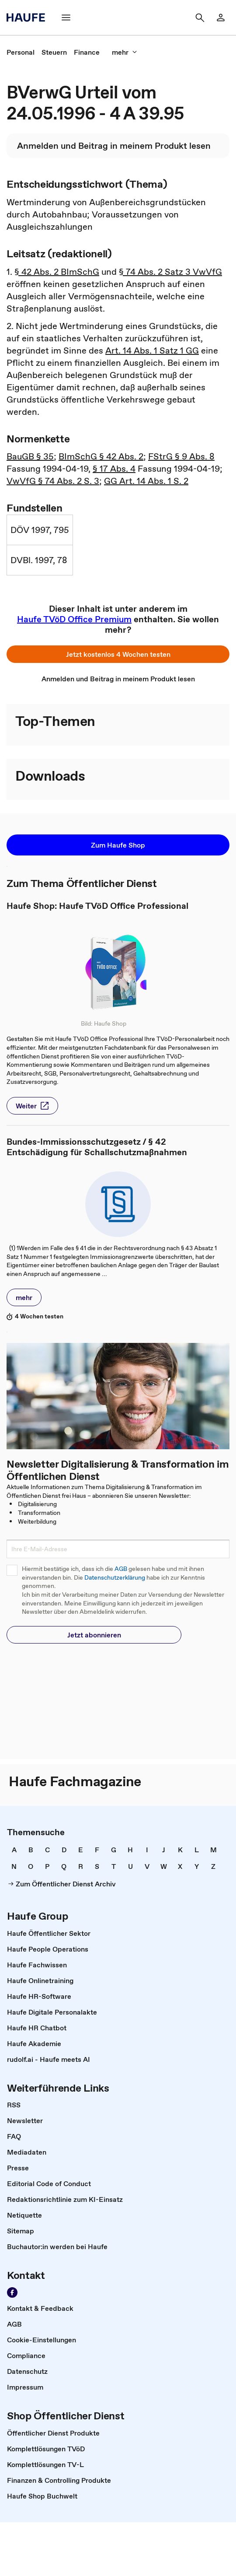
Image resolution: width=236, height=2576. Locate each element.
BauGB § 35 (30, 456)
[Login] (220, 17)
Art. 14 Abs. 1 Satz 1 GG (152, 350)
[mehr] (124, 52)
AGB (121, 1569)
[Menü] (66, 17)
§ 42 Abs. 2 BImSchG (56, 272)
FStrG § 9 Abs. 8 (181, 456)
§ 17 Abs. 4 (114, 469)
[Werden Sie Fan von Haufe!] (12, 2292)
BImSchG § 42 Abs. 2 (101, 456)
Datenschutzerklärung (114, 1578)
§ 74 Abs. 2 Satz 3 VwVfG (170, 272)
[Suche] (199, 17)
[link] (21, 52)
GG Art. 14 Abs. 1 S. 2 (146, 481)
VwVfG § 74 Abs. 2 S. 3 (53, 481)
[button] (118, 654)
